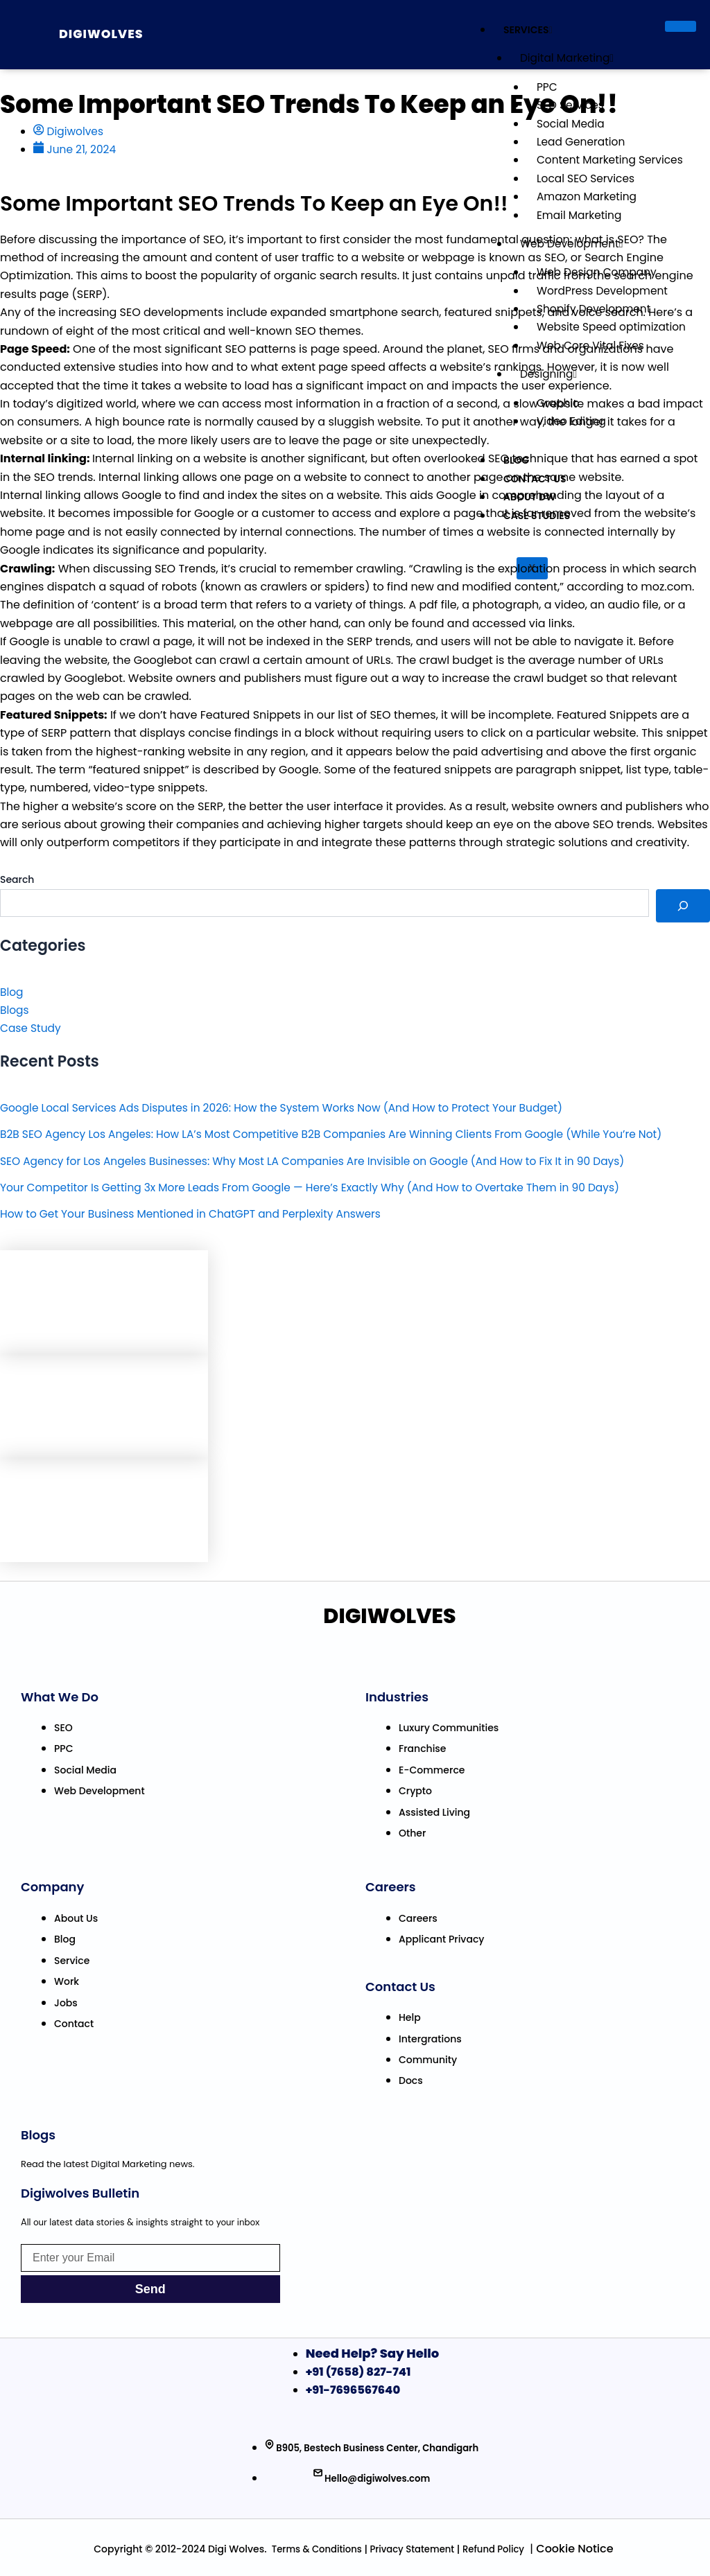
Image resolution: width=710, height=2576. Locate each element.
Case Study (31, 1029)
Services (522, 30)
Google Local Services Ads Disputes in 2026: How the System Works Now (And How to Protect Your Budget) (292, 1108)
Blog (12, 992)
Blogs (15, 1010)
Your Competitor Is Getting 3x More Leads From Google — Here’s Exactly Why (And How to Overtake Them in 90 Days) (321, 1187)
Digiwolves (107, 33)
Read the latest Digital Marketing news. (108, 2164)
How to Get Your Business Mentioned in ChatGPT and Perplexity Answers (197, 1215)
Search (17, 880)
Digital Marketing (563, 58)
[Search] (683, 905)
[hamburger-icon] (680, 26)
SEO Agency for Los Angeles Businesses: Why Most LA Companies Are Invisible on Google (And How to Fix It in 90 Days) (324, 1161)
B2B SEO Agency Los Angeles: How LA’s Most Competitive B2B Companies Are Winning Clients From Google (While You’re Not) (343, 1134)
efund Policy (499, 2549)
